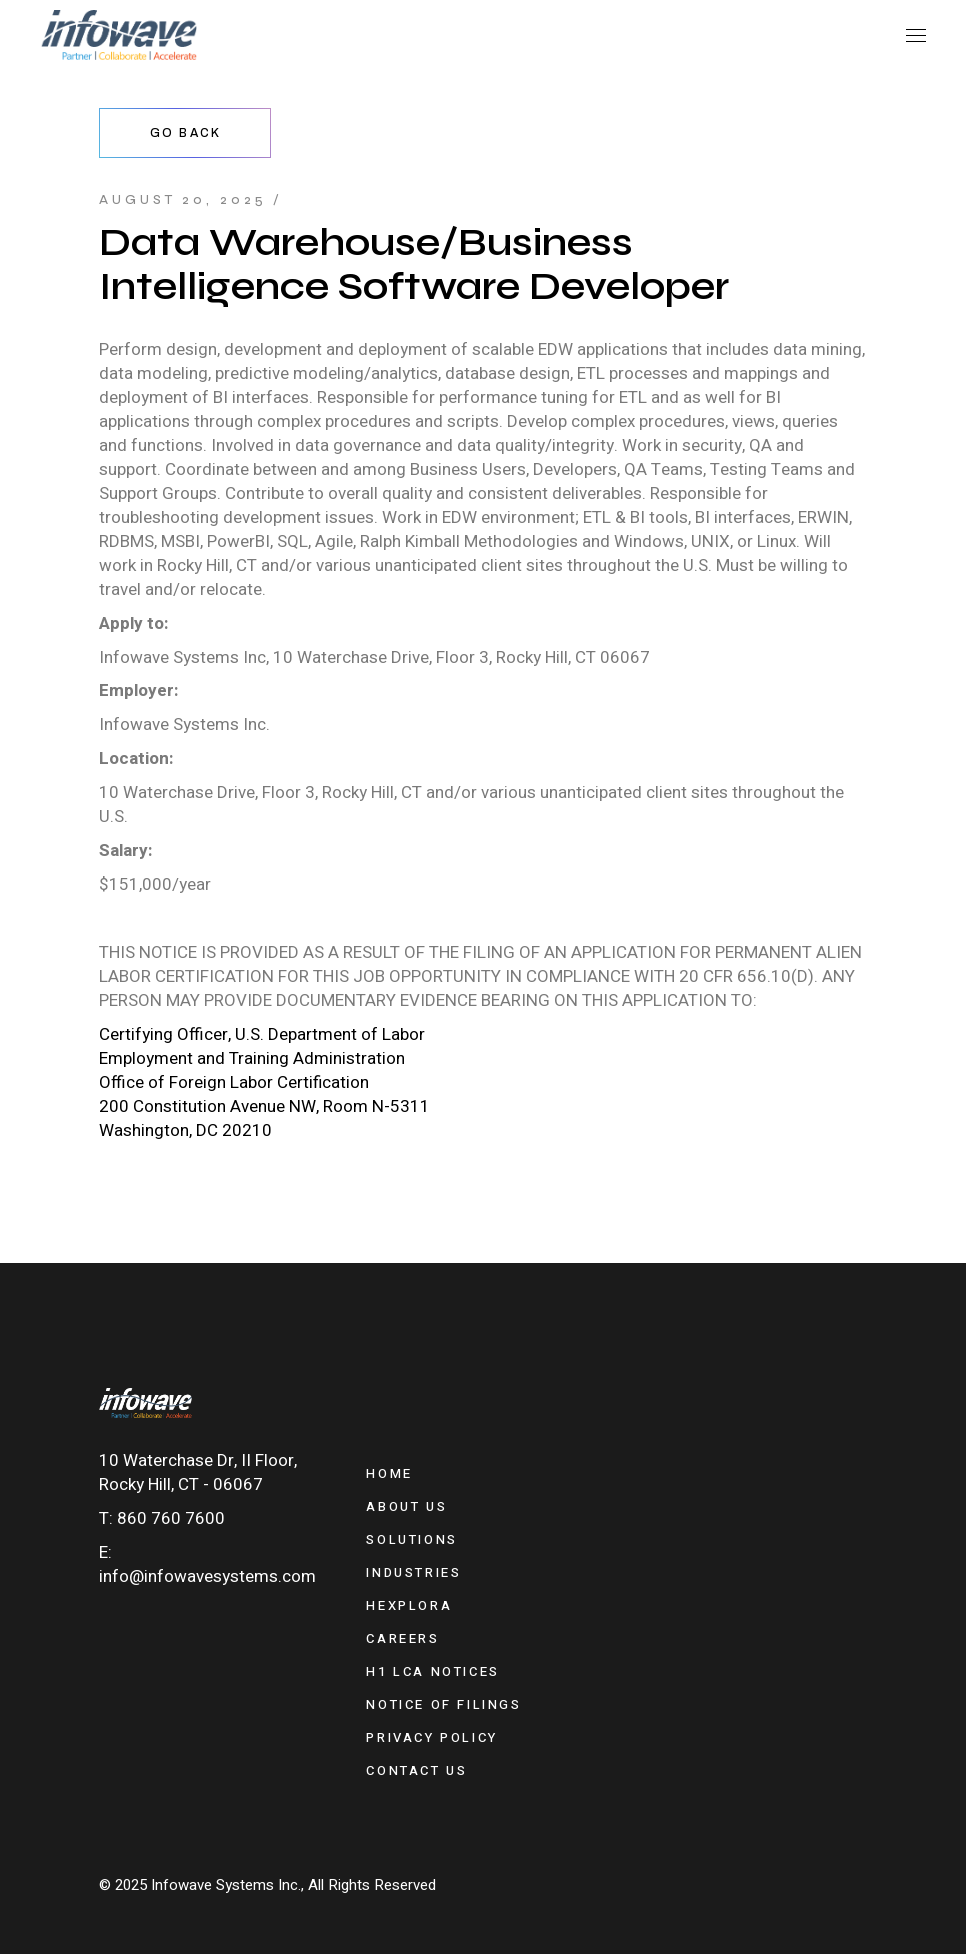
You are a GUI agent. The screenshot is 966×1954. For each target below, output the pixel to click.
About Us (406, 1506)
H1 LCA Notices (432, 1671)
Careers (402, 1638)
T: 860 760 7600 (162, 1518)
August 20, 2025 (183, 200)
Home (389, 1473)
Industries (413, 1572)
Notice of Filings (443, 1704)
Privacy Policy (431, 1737)
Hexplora (409, 1605)
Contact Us (416, 1770)
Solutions (411, 1539)
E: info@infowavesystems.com (207, 1564)
